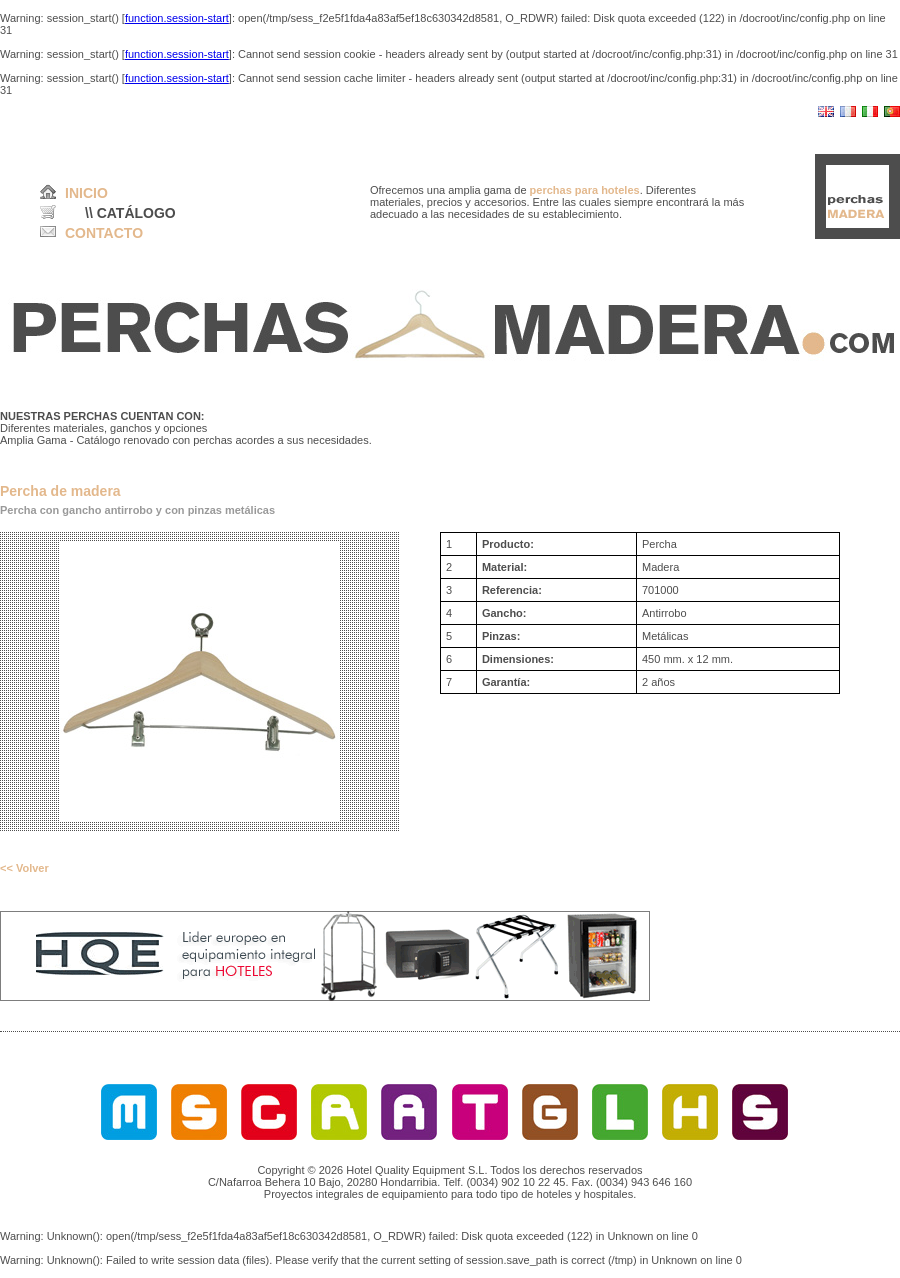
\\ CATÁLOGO (130, 213)
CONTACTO (104, 233)
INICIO (86, 193)
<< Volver (24, 868)
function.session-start (177, 18)
